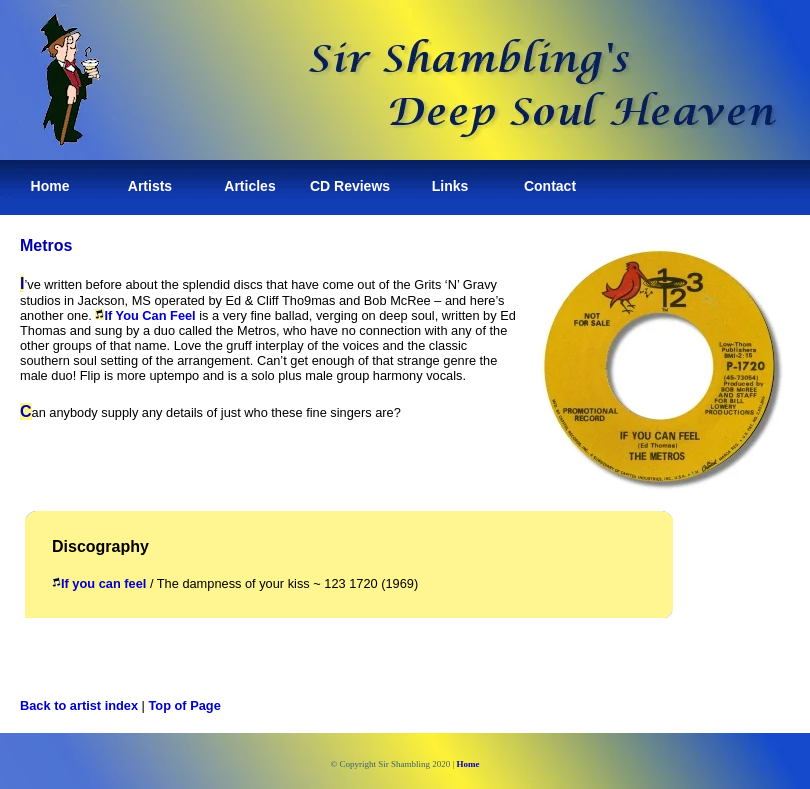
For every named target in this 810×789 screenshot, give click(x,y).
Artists (150, 186)
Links (450, 186)
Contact (550, 186)
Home (50, 186)
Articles (249, 186)
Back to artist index (79, 705)
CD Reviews (350, 186)
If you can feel (99, 583)
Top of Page (185, 705)
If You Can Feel (145, 315)
